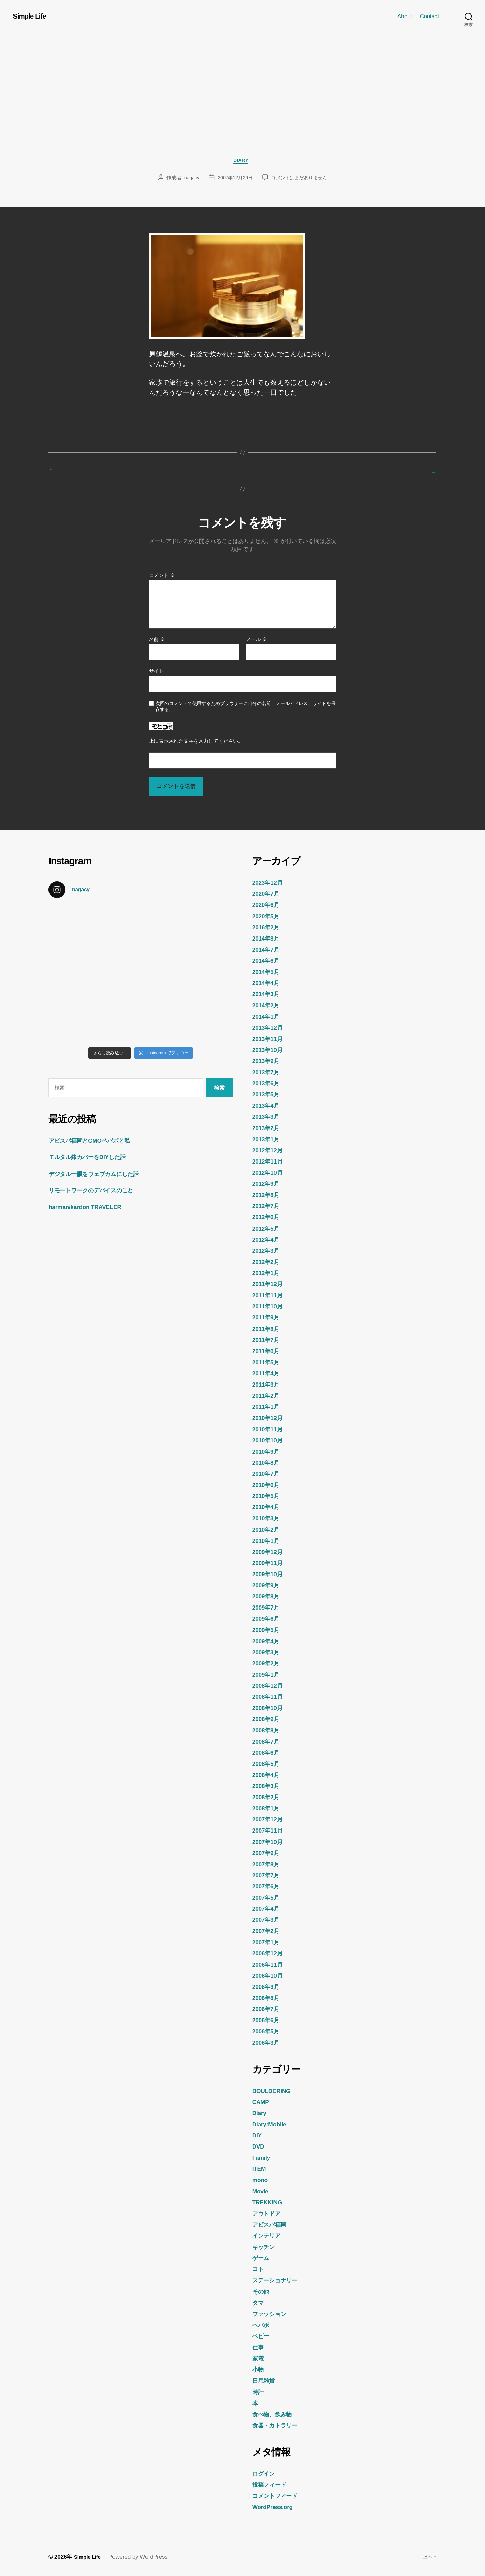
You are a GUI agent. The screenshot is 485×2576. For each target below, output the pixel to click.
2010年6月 (268, 1485)
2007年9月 (268, 1853)
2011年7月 (268, 1340)
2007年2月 (268, 1931)
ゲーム (262, 2258)
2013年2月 (268, 1128)
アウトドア (269, 2214)
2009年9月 (268, 1585)
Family (262, 2158)
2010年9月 (268, 1452)
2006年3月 (268, 2042)
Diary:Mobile (272, 2124)
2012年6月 (268, 1217)
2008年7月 (268, 1741)
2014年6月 (268, 961)
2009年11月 (270, 1563)
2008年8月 (268, 1730)
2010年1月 (268, 1541)
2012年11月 (270, 1162)
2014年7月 (268, 950)
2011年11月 (270, 1295)
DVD (259, 2147)
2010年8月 (268, 1463)
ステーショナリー (278, 2280)
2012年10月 (270, 1173)
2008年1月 (268, 1808)
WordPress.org (276, 2507)
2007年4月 (268, 1909)
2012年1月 (268, 1273)
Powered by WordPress (141, 2557)
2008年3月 (268, 1786)
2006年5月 (268, 2031)
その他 (262, 2291)
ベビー (262, 2336)
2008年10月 (270, 1708)
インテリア (269, 2236)
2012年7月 (268, 1206)
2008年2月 (268, 1797)
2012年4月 (268, 1240)
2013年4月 (268, 1106)
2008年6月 (268, 1753)
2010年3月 (268, 1518)
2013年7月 (268, 1072)
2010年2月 (268, 1529)
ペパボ (262, 2325)
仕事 (258, 2347)
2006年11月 (270, 1965)
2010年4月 (268, 1507)
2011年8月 (268, 1329)
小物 (258, 2370)
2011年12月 (270, 1284)
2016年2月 (268, 927)
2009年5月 (268, 1630)
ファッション (272, 2314)
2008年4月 (268, 1775)
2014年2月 (268, 1005)
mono (261, 2180)
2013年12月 (270, 1027)
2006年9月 (268, 1987)
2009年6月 (268, 1619)
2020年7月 (268, 894)
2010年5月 (268, 1496)
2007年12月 (270, 1819)
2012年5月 (268, 1228)
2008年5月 (268, 1764)
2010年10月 (270, 1440)
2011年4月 (268, 1373)
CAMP (262, 2102)
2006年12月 (270, 1954)
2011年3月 (268, 1385)
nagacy (189, 179)
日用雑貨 (265, 2381)
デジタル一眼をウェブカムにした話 (101, 1174)
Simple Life (32, 16)
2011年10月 (270, 1306)
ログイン (265, 2474)
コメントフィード (278, 2496)
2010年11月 (270, 1429)
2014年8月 (268, 939)
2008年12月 (270, 1686)
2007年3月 (268, 1920)
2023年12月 (270, 883)
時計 (258, 2392)
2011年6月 (268, 1351)
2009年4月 (268, 1641)
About (404, 16)
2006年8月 (268, 1998)
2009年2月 (268, 1663)
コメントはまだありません (301, 179)
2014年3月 (268, 994)
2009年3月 (268, 1652)
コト (258, 2269)
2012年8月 (268, 1195)
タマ (258, 2303)
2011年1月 (268, 1407)
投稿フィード (272, 2485)
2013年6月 (268, 1083)
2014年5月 (268, 972)
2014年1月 (268, 1016)
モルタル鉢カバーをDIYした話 (93, 1157)
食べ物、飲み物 (275, 2414)
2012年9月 (268, 1184)
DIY (257, 2135)
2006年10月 (270, 1976)
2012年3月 (268, 1251)
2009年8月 (268, 1596)
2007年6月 (268, 1886)
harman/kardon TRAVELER (91, 1207)
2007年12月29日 (233, 179)
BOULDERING (274, 2091)
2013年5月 (268, 1095)
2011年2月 (268, 1396)
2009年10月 (270, 1574)
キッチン (265, 2247)
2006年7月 (268, 2009)
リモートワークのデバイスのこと (98, 1191)
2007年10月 (270, 1842)
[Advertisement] (242, 109)
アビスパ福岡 (272, 2225)
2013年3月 (268, 1117)
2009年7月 (268, 1608)
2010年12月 (270, 1418)
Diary (243, 162)
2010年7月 (268, 1474)
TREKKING (269, 2202)
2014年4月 (268, 983)
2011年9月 (268, 1318)
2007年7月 (268, 1875)
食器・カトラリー (278, 2425)
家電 (258, 2358)
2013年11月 (270, 1039)
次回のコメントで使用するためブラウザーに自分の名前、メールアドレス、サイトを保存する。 (245, 707)
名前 (157, 640)
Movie (261, 2191)
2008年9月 (268, 1719)
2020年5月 (268, 916)
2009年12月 (270, 1552)
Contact (429, 16)
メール (256, 640)
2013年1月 (268, 1139)
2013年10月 (270, 1050)
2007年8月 (268, 1864)
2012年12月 (270, 1150)
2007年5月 (268, 1898)
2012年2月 (268, 1262)
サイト (156, 671)
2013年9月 (268, 1061)
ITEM (260, 2169)
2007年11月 (270, 1831)
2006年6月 (268, 2020)
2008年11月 (270, 1697)
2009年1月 (268, 1675)
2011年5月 (268, 1362)
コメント (162, 576)
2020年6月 (268, 905)
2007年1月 (268, 1942)
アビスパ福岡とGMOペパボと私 (96, 1141)
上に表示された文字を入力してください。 (196, 741)
